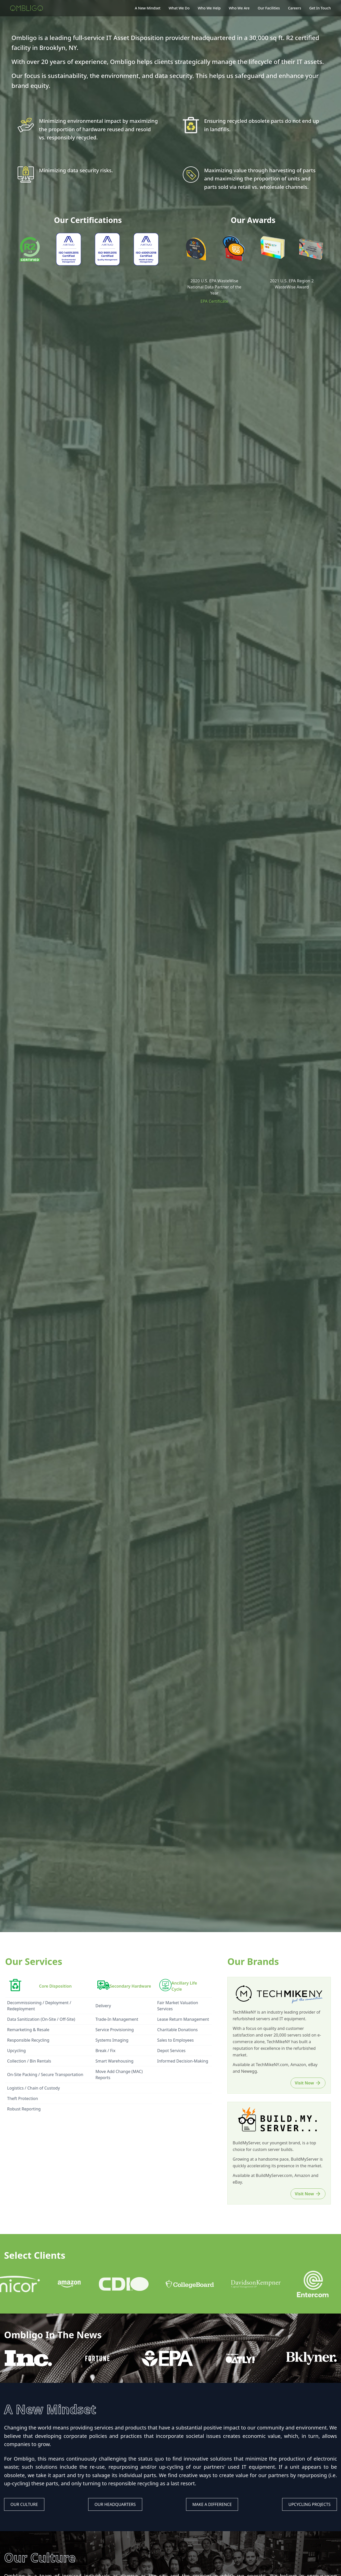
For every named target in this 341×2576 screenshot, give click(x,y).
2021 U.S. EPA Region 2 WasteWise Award (292, 284)
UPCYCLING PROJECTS (309, 2504)
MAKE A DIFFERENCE (212, 2504)
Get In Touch (320, 8)
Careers (294, 8)
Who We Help (209, 8)
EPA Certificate (214, 301)
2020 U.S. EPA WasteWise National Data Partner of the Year (214, 287)
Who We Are (239, 8)
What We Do (179, 8)
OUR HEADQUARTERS (115, 2504)
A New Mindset (148, 8)
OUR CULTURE (24, 2504)
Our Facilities (269, 8)
